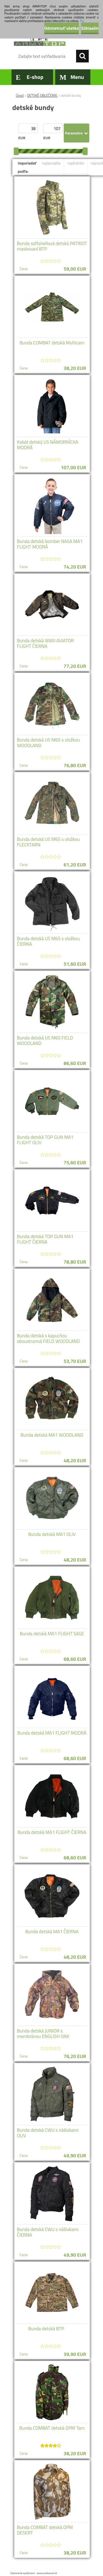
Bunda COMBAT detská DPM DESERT (45, 2530)
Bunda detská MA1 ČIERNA (52, 1931)
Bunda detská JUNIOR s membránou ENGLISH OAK (43, 2033)
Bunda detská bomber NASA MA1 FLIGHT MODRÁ (50, 544)
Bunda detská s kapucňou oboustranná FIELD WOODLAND (48, 1338)
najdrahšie (75, 163)
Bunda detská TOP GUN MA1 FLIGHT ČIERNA (45, 1239)
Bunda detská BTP (46, 2328)
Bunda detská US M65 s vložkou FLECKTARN (48, 841)
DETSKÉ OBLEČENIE (42, 95)
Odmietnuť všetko (61, 28)
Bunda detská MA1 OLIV (52, 1534)
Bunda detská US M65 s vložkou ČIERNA (48, 941)
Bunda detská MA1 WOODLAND (52, 1435)
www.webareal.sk (47, 2573)
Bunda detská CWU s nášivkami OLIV (48, 2132)
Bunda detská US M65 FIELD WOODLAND (45, 1040)
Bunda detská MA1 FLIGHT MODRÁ (52, 1733)
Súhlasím (90, 28)
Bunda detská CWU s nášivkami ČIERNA (48, 2232)
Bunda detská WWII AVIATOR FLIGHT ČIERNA (45, 643)
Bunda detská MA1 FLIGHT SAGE (52, 1633)
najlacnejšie (51, 163)
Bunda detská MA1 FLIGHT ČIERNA (52, 1832)
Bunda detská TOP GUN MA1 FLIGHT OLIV (45, 1139)
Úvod (20, 95)
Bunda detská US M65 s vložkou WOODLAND (48, 742)
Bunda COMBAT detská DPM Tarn (52, 2428)
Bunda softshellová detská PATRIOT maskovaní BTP (52, 246)
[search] (82, 56)
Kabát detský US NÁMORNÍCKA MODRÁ (47, 444)
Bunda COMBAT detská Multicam (52, 342)
